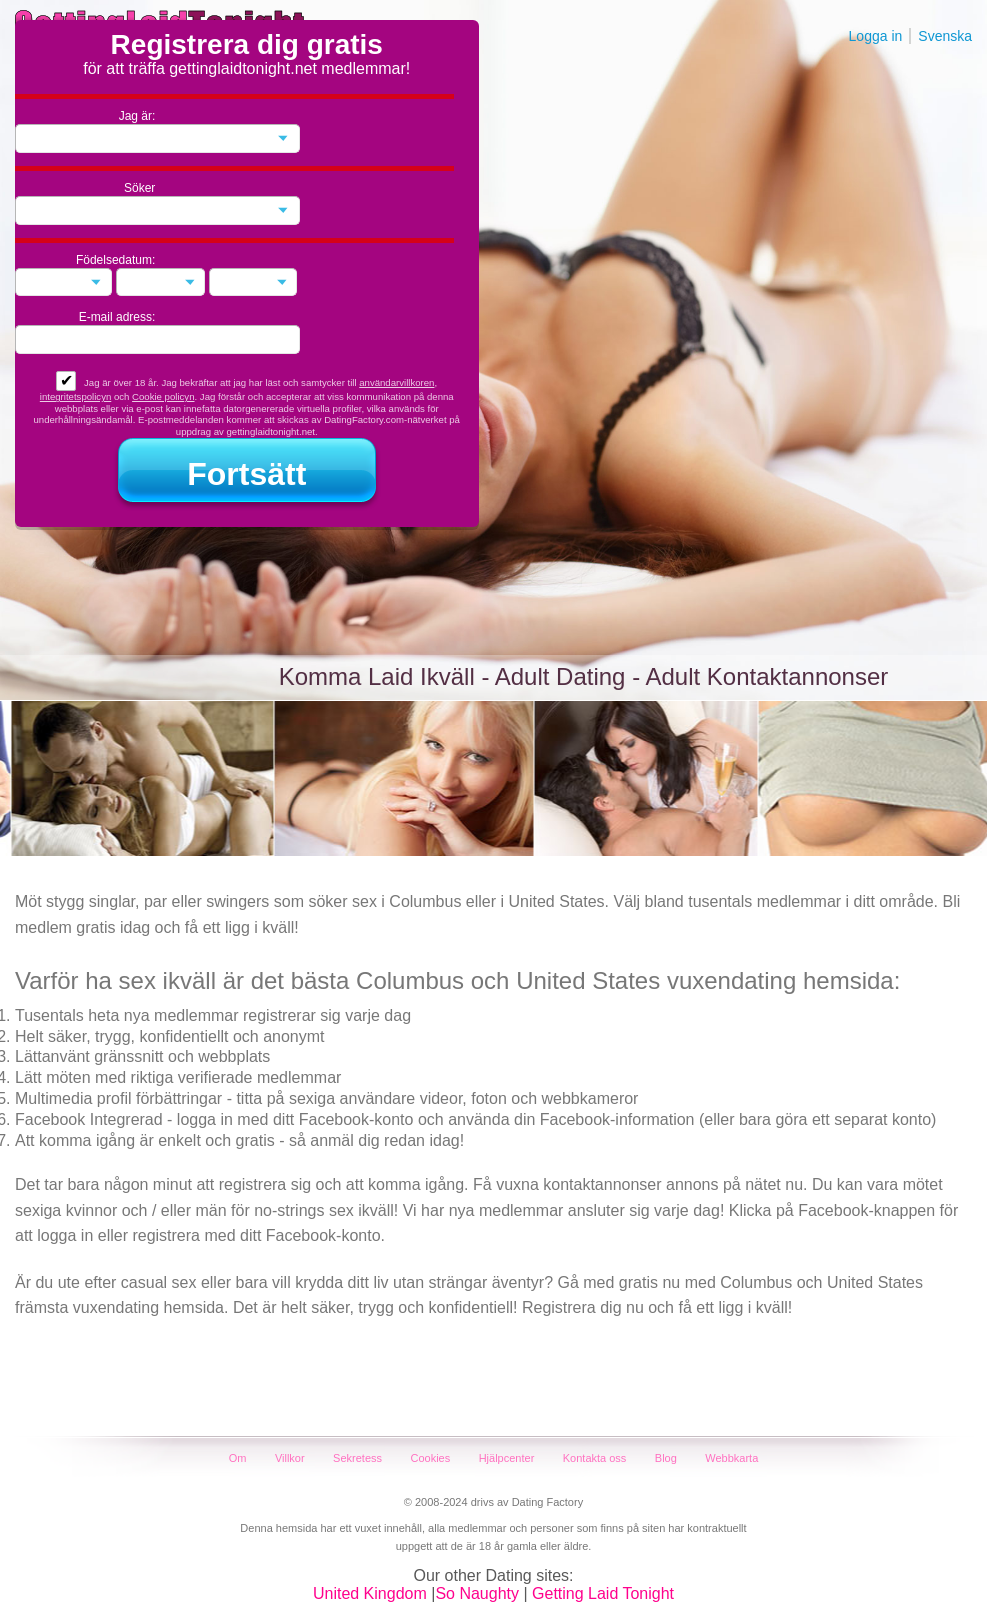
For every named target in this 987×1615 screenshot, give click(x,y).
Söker (139, 188)
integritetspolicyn (75, 396)
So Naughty (477, 1593)
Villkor (290, 1458)
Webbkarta (731, 1458)
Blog (666, 1458)
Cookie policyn (163, 396)
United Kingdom (370, 1593)
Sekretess (357, 1458)
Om (238, 1458)
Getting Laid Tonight (603, 1593)
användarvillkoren (396, 382)
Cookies (430, 1458)
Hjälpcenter (507, 1458)
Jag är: (137, 116)
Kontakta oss (595, 1458)
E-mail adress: (117, 317)
